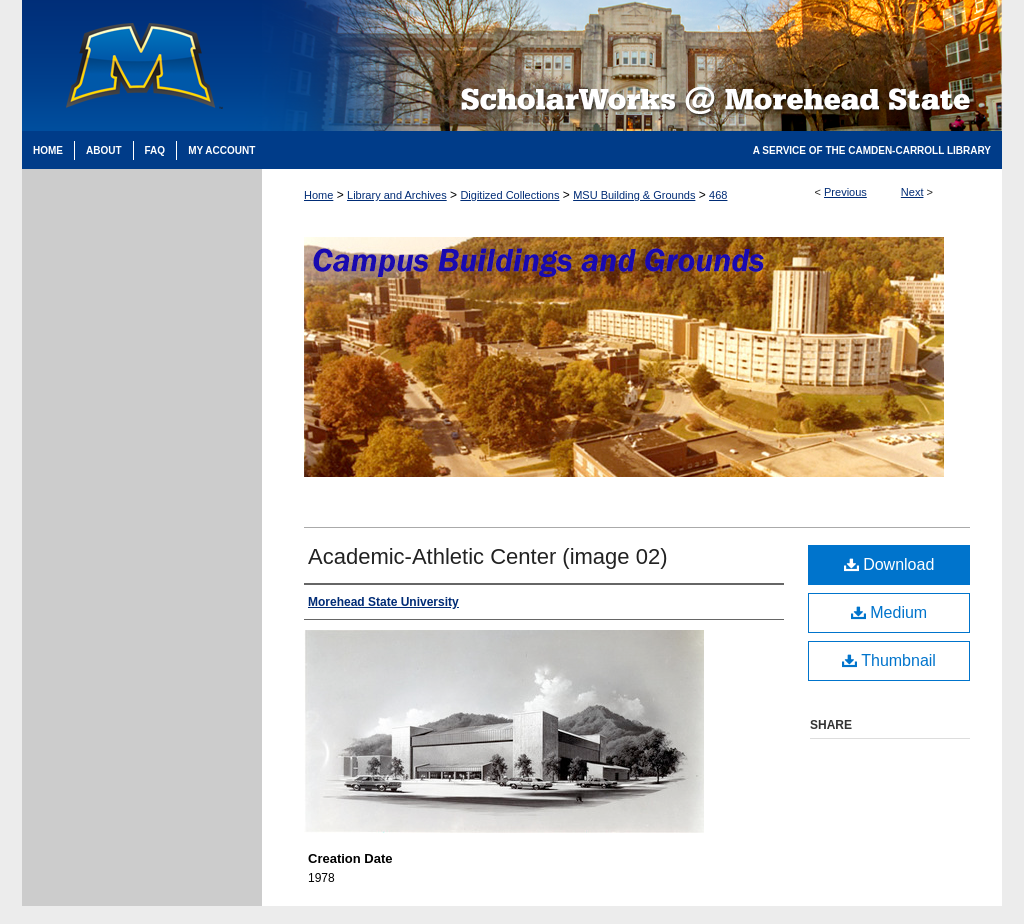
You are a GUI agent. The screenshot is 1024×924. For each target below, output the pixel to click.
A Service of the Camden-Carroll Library (872, 150)
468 (718, 195)
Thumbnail (889, 660)
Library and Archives (397, 195)
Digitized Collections (509, 195)
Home (318, 195)
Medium (889, 612)
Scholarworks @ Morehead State (632, 65)
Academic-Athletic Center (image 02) (487, 556)
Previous (845, 192)
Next (912, 192)
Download (889, 564)
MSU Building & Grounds (634, 195)
